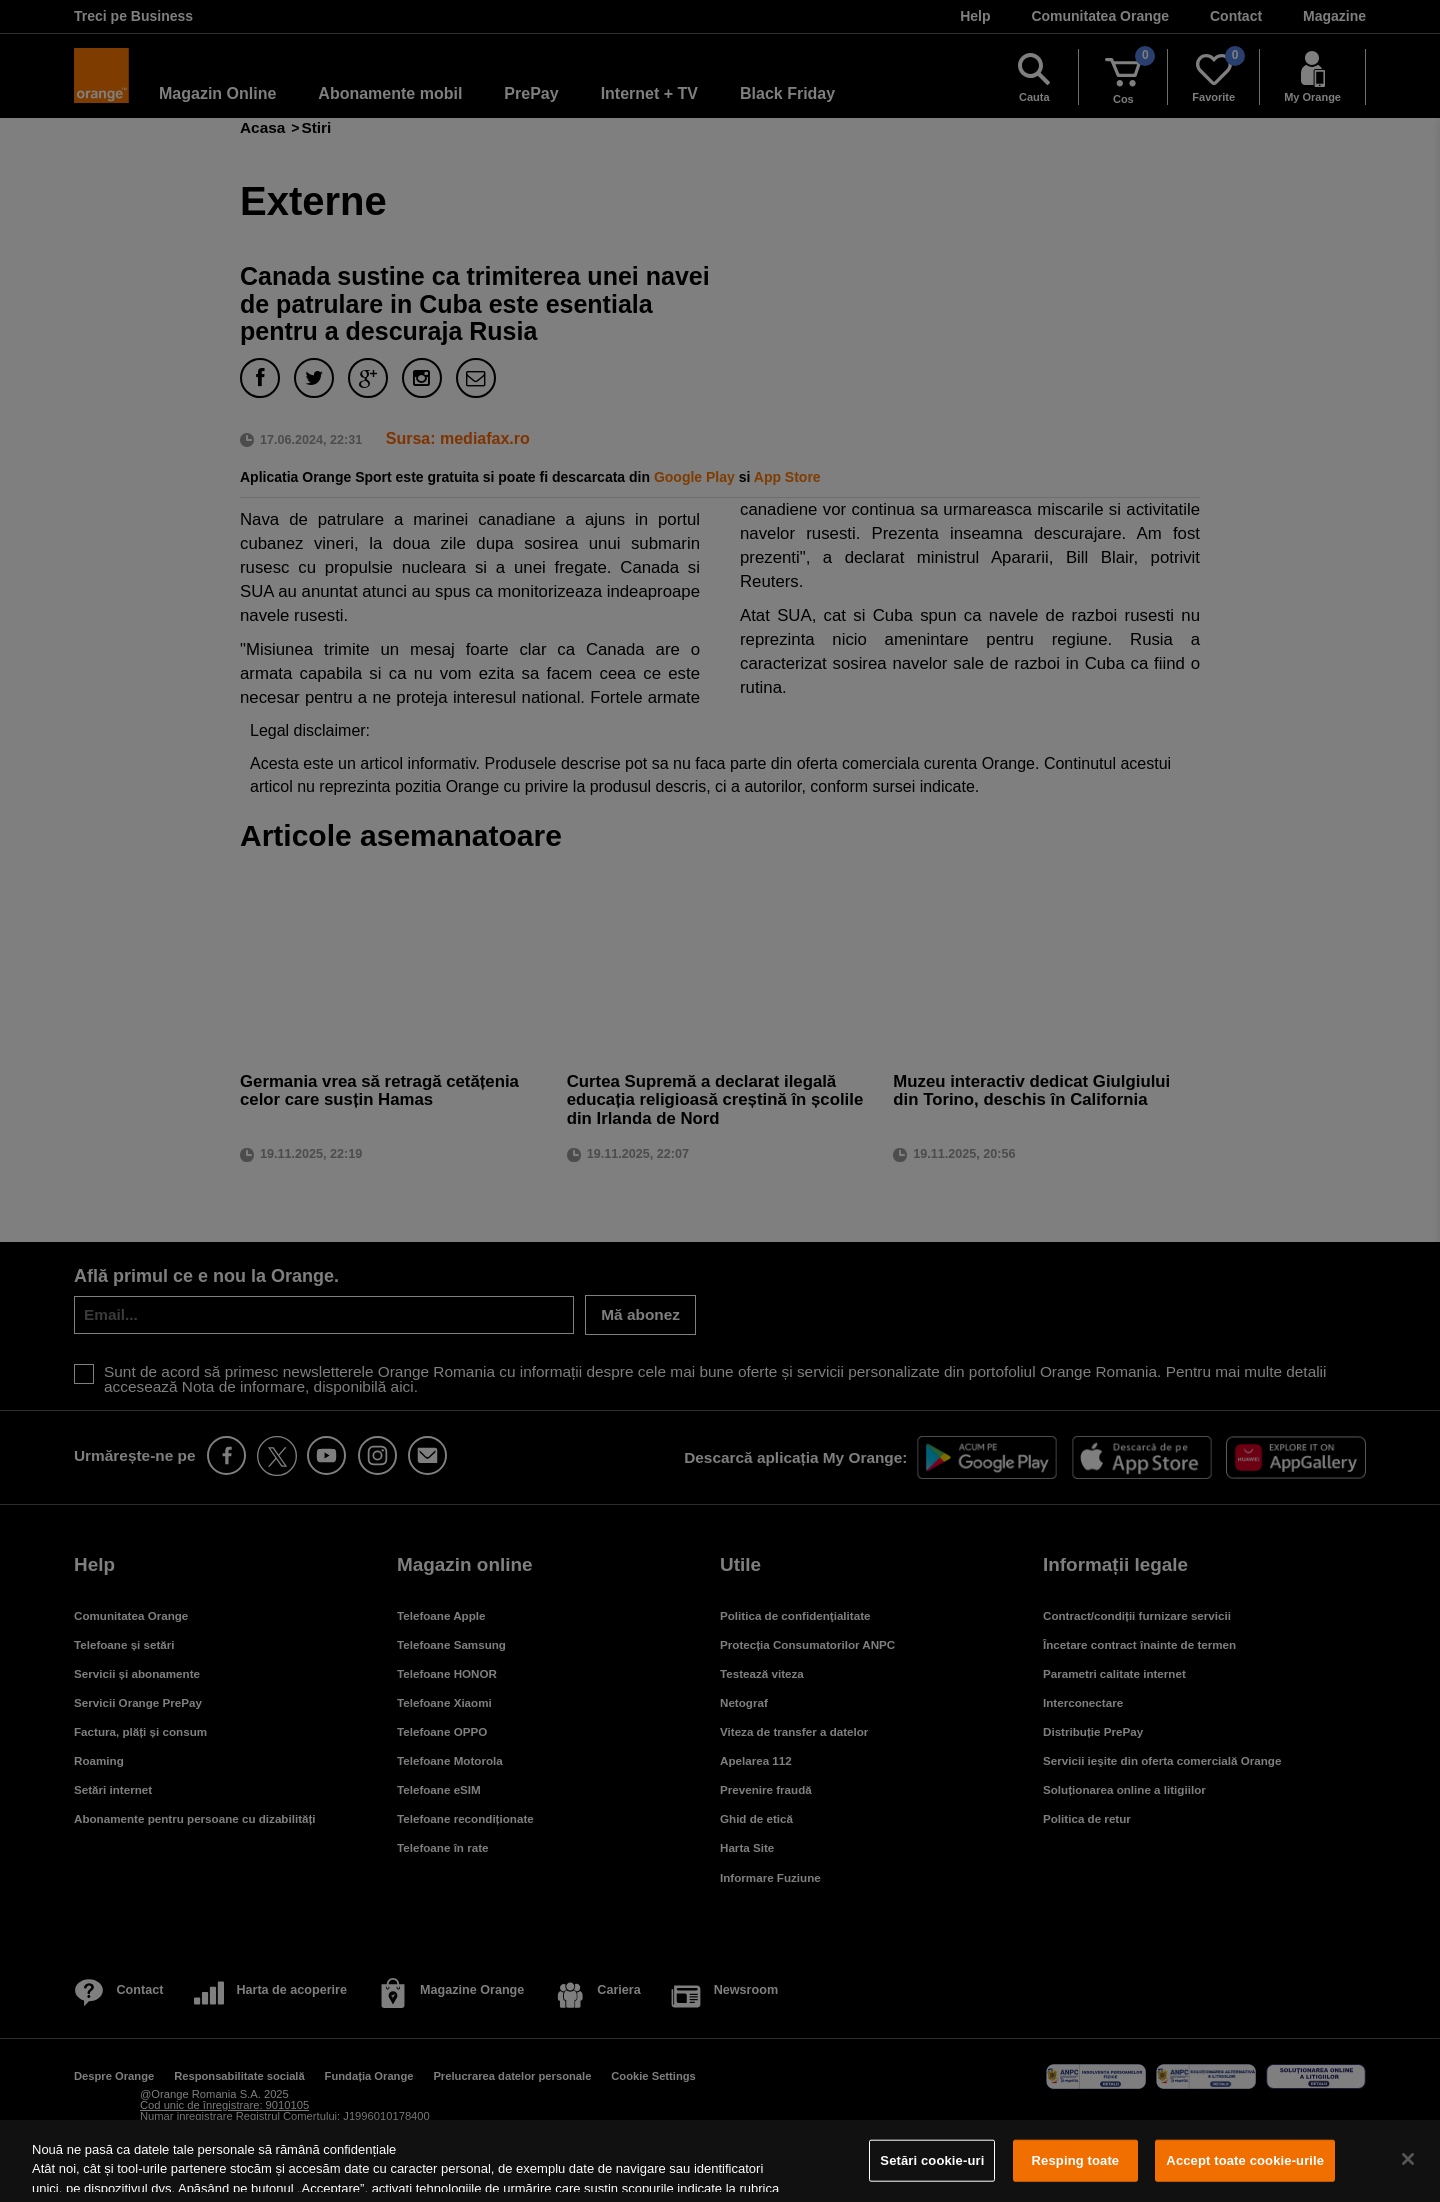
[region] (720, 2161)
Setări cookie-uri (932, 2160)
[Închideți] (1408, 2159)
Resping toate (1076, 2160)
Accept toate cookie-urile (1245, 2160)
